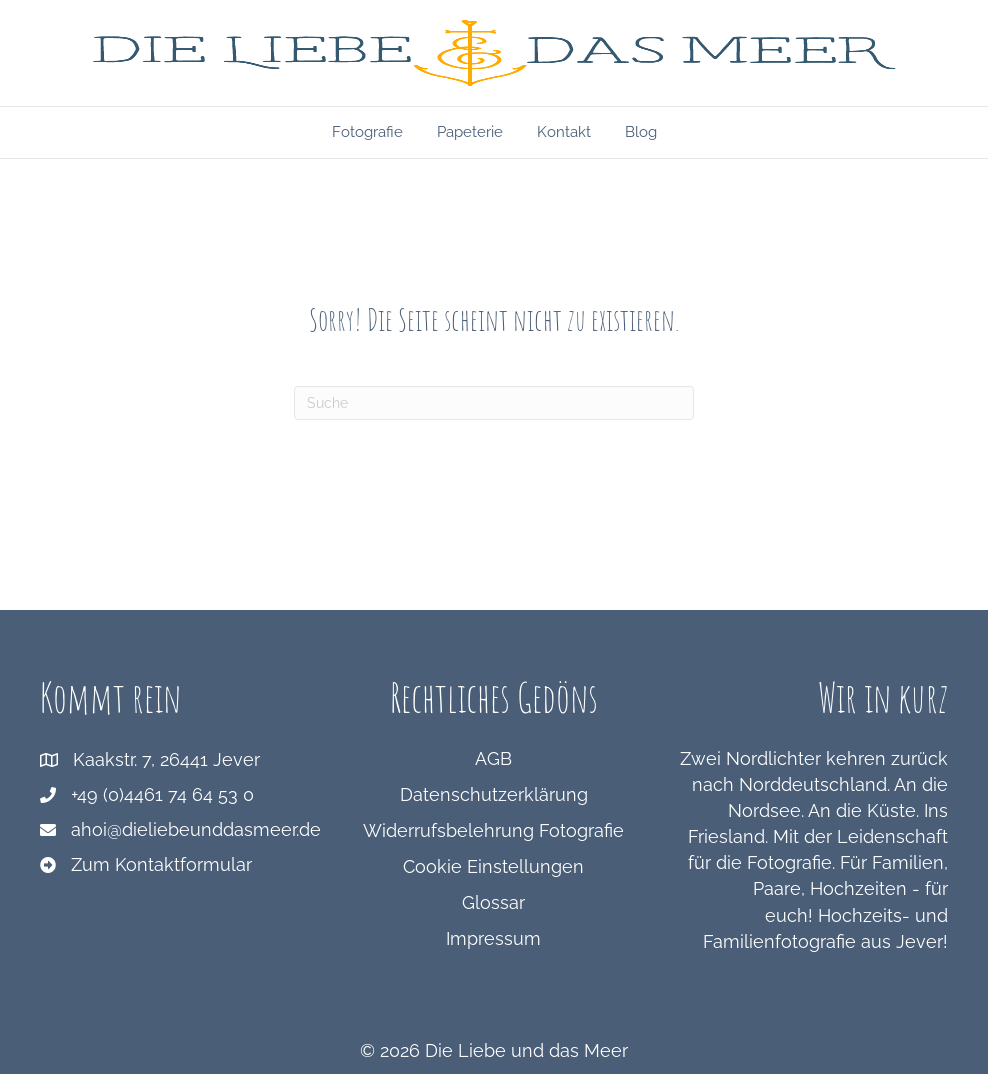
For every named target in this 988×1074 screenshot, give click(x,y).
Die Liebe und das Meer (526, 1050)
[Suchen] (494, 403)
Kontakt (564, 132)
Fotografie (367, 132)
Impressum (493, 938)
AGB (493, 758)
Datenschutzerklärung (494, 794)
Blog (641, 132)
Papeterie (470, 132)
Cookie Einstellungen (493, 866)
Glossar (493, 902)
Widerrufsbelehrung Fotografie (493, 830)
